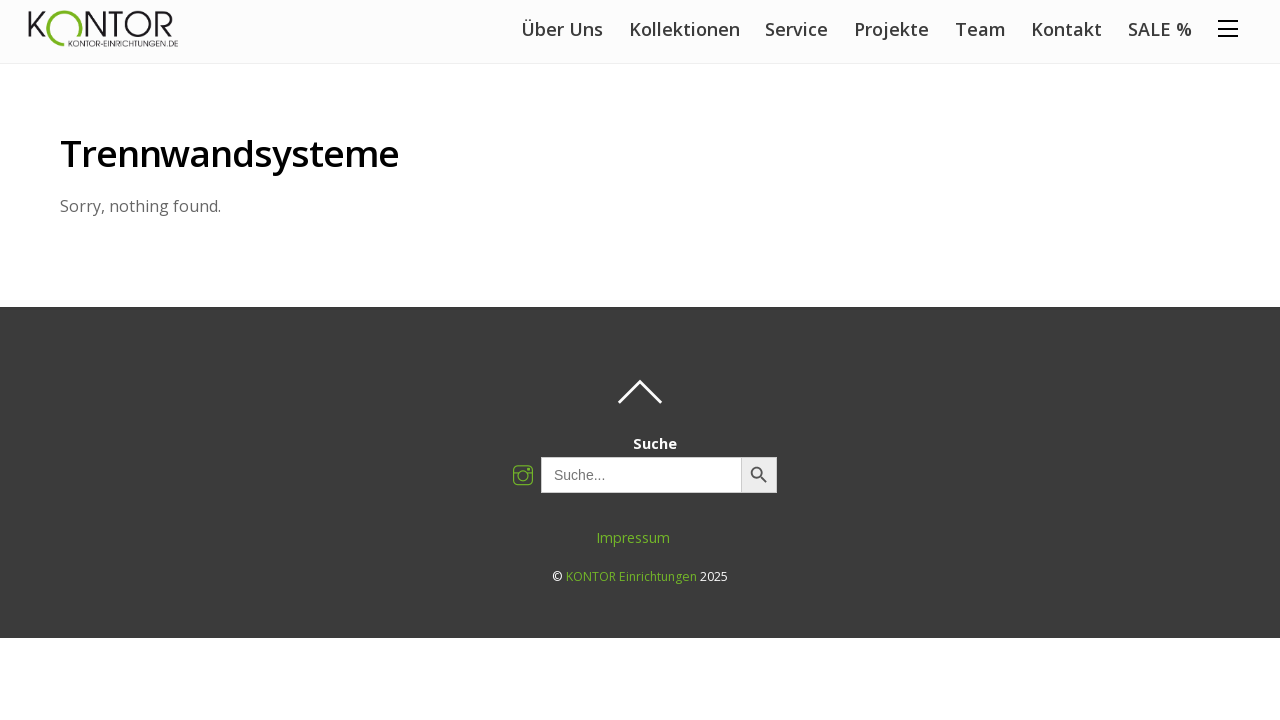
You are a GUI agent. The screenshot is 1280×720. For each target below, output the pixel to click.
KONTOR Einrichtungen (631, 576)
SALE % (1160, 29)
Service (796, 29)
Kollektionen (684, 29)
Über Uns (562, 29)
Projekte (891, 29)
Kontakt (1066, 29)
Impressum (633, 537)
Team (980, 29)
